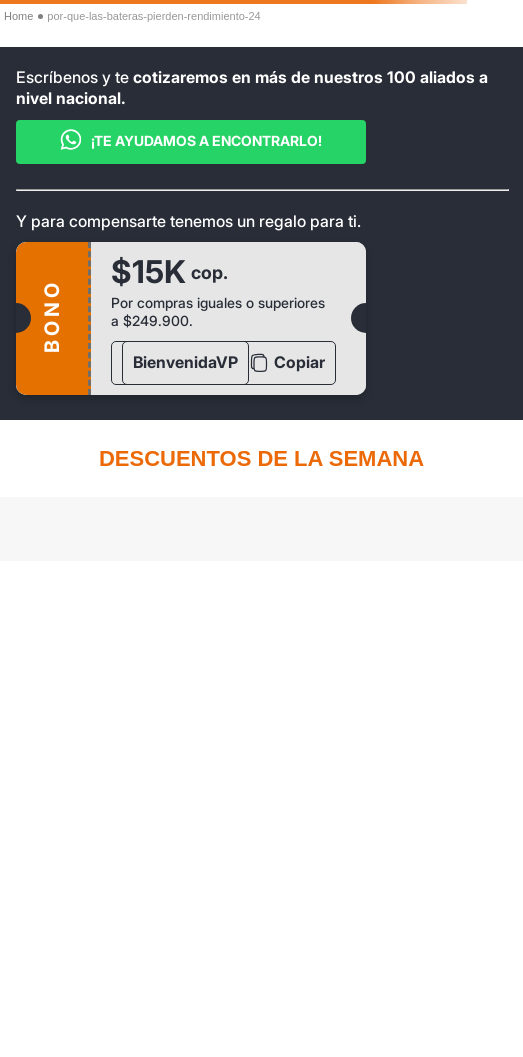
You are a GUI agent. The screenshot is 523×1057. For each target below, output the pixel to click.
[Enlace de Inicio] (18, 16)
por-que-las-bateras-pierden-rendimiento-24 (153, 16)
